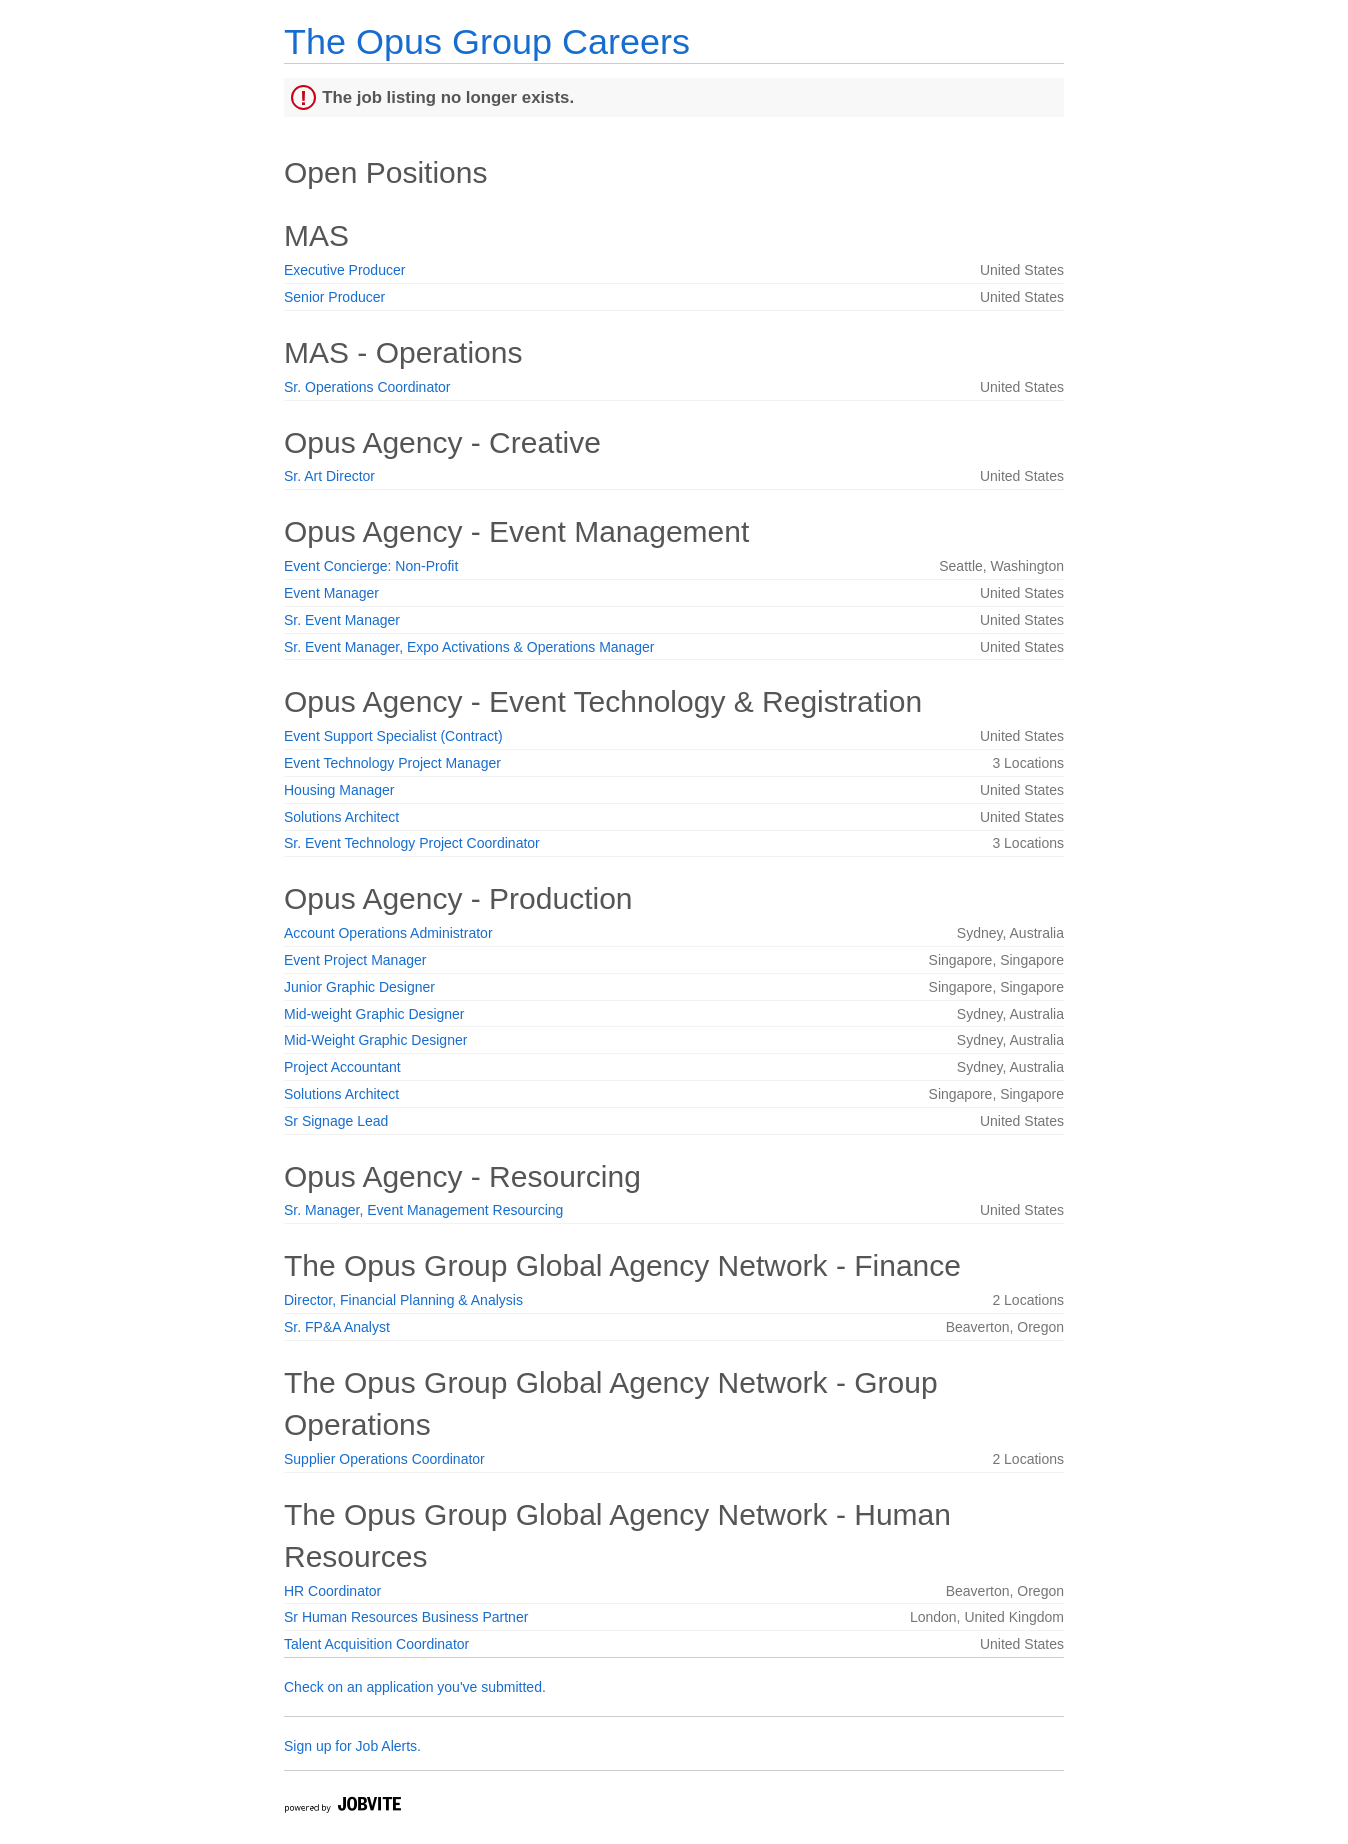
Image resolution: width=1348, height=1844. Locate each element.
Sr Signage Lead (336, 1121)
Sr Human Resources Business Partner (406, 1617)
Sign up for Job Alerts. (352, 1746)
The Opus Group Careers (487, 41)
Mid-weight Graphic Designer (374, 1014)
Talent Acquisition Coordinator (376, 1644)
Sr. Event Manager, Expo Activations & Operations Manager (469, 647)
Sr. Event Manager (342, 620)
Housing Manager (339, 790)
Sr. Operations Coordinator (367, 387)
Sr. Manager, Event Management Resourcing (423, 1210)
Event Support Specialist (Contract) (393, 736)
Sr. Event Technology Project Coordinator (412, 843)
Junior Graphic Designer (359, 987)
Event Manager (331, 593)
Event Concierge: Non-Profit (371, 566)
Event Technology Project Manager (392, 763)
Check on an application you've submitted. (415, 1687)
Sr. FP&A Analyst (337, 1327)
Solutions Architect (341, 817)
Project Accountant (342, 1067)
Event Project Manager (355, 960)
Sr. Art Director (329, 476)
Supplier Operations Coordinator (384, 1459)
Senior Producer (334, 297)
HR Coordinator (332, 1591)
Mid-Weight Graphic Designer (375, 1040)
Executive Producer (344, 270)
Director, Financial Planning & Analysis (403, 1300)
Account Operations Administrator (388, 933)
